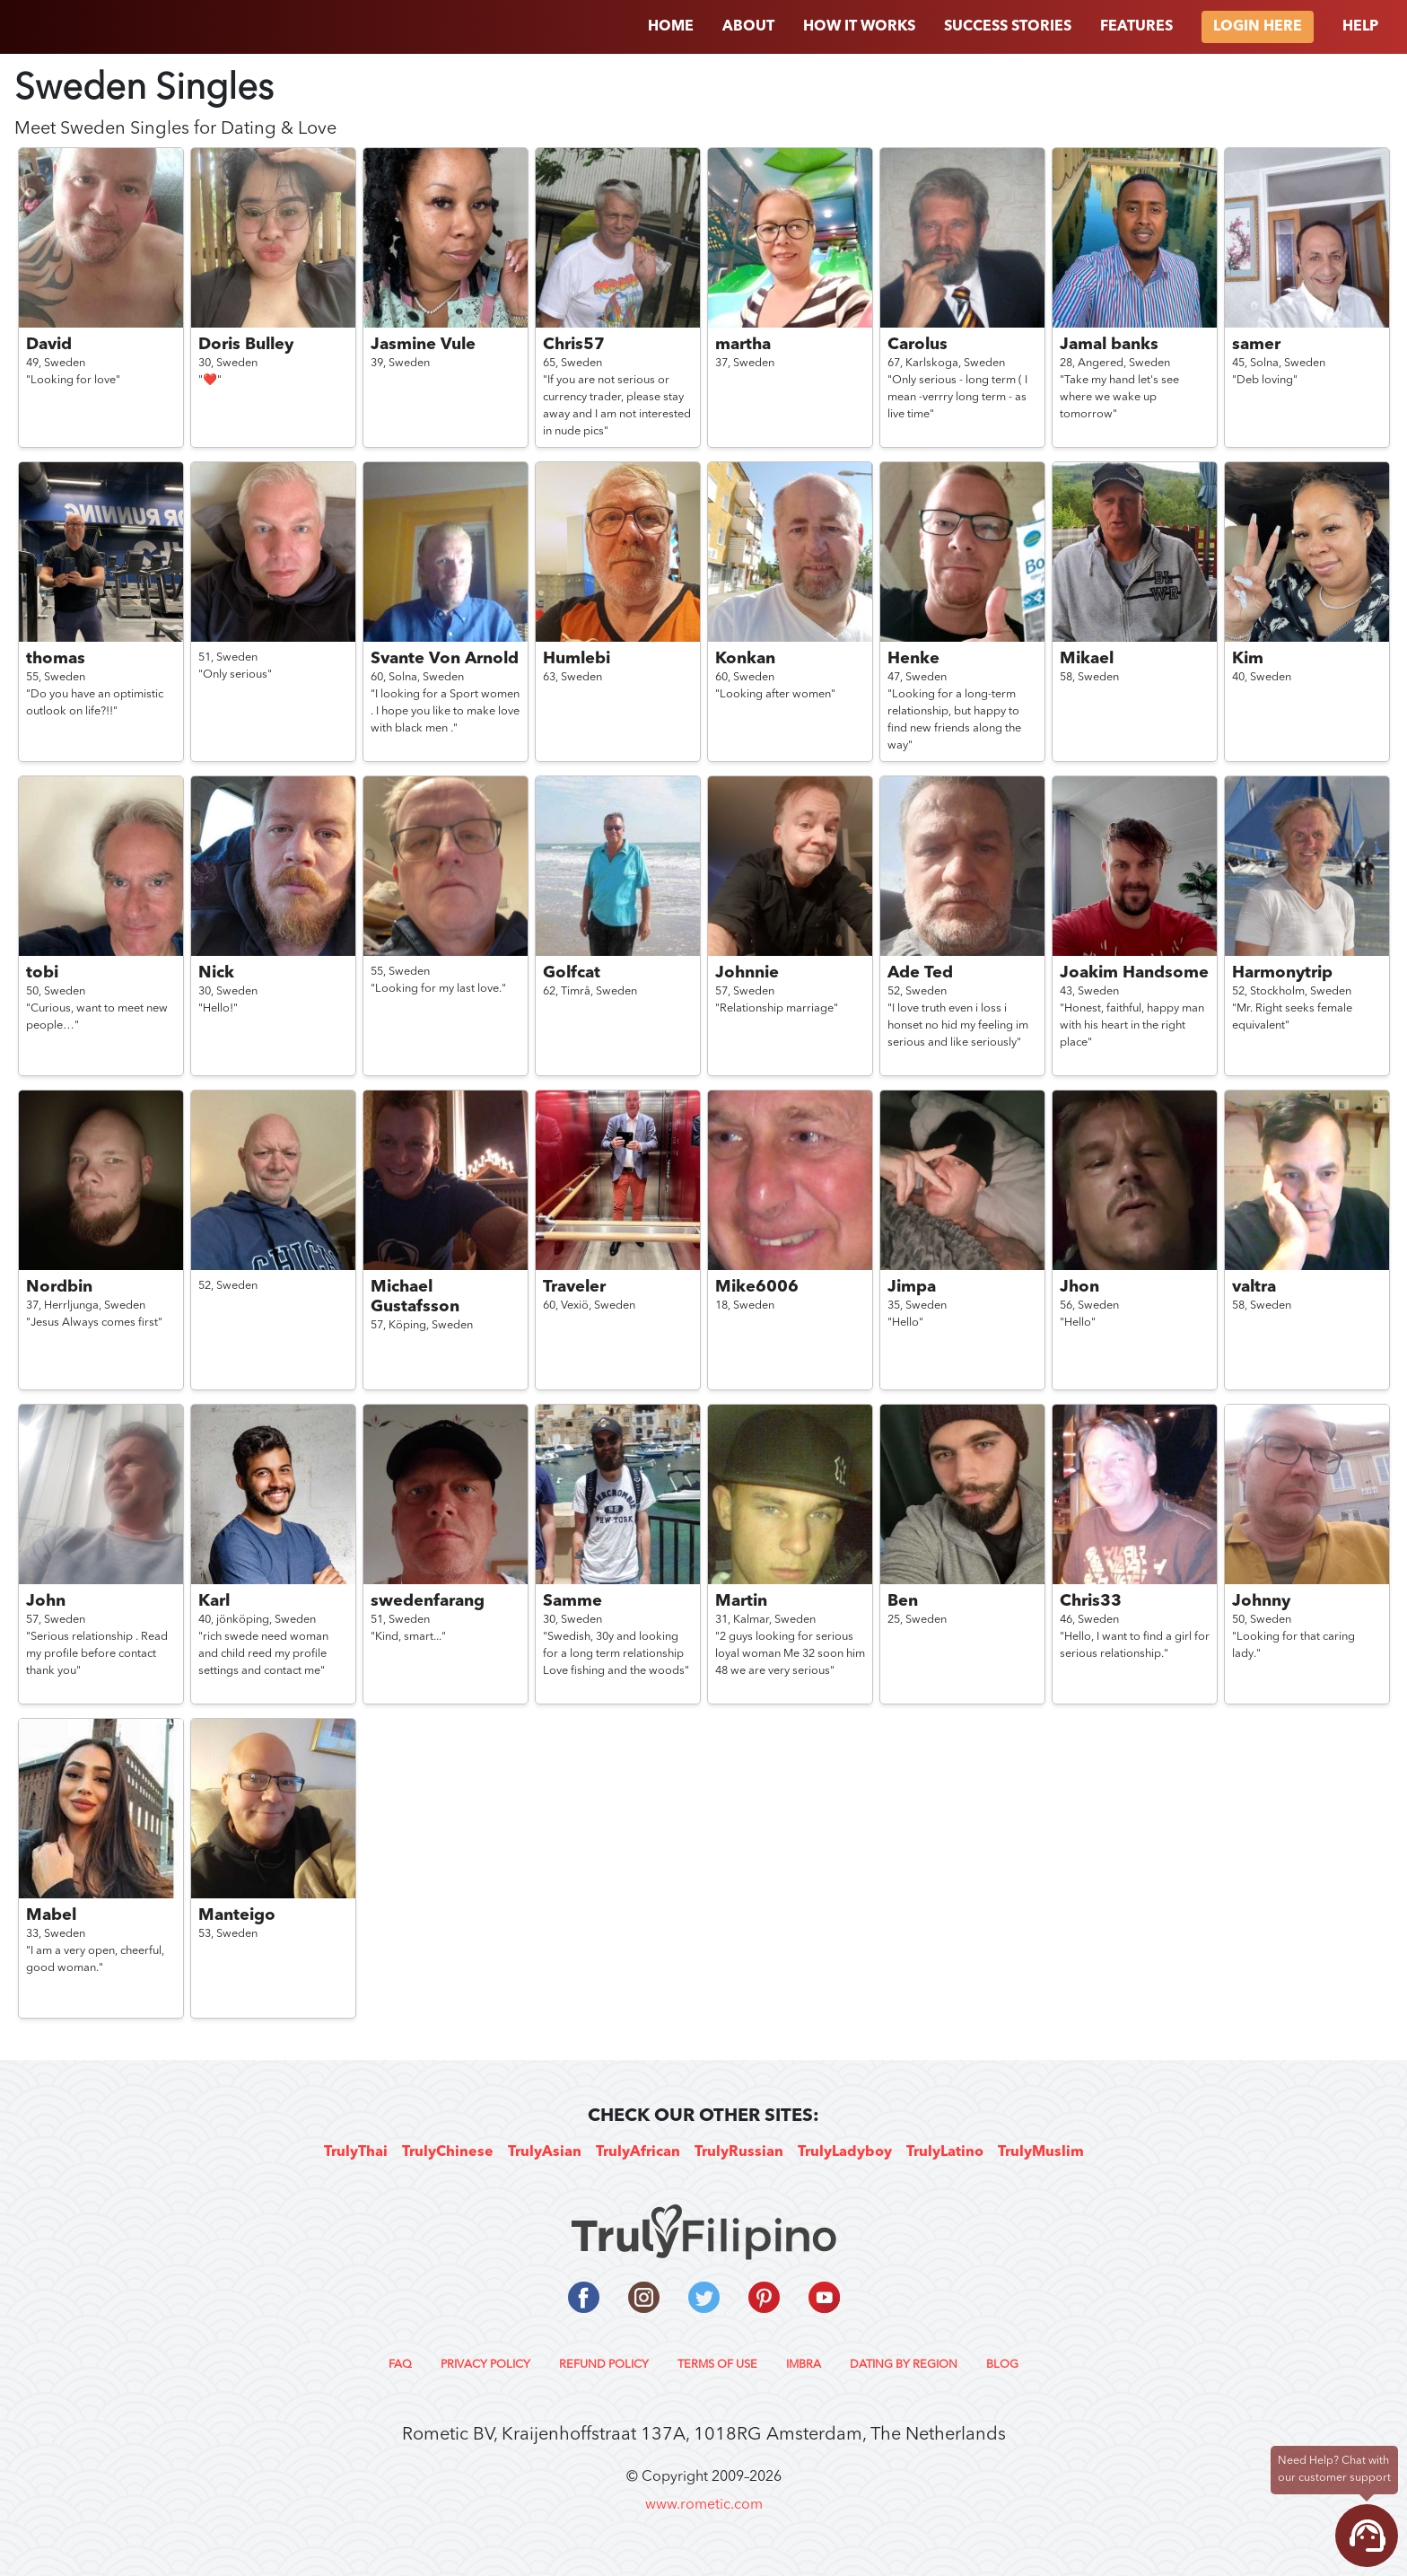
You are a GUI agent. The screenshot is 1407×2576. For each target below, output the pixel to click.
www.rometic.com (704, 2505)
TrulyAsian (544, 2152)
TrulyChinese (448, 2152)
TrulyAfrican (638, 2152)
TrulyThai (356, 2152)
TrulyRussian (739, 2152)
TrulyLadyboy (845, 2152)
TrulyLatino (944, 2152)
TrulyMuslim (1041, 2152)
